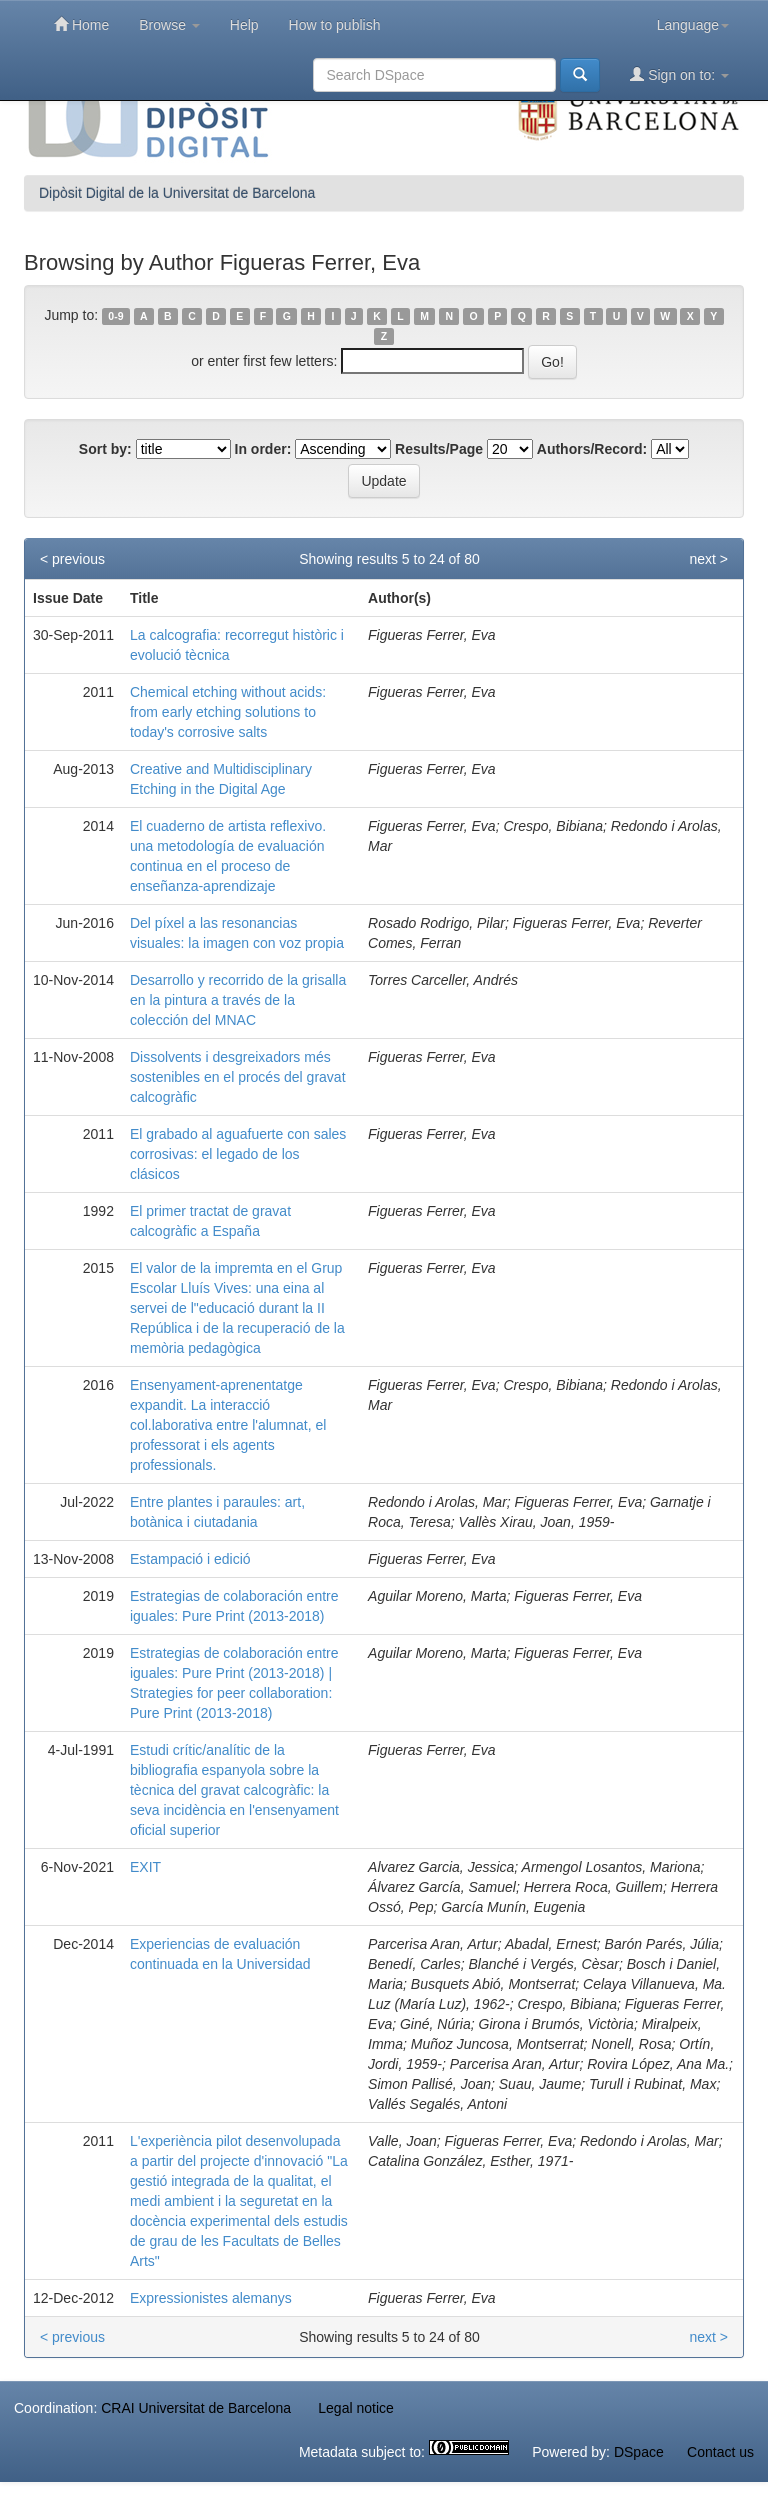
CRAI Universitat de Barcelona (196, 2408)
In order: (263, 449)
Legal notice (356, 2408)
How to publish (335, 25)
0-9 (115, 316)
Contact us (720, 2452)
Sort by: (105, 449)
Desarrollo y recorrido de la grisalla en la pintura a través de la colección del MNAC (238, 1000)
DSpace (639, 2452)
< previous (72, 559)
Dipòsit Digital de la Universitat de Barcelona (177, 193)
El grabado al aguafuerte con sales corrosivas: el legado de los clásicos (238, 1154)
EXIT (145, 1867)
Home (81, 24)
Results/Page (439, 449)
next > (708, 559)
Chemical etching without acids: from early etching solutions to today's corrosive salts (228, 712)
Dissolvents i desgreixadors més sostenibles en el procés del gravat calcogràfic (238, 1077)
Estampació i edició (190, 1559)
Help (244, 25)
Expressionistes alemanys (211, 2298)
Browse (169, 25)
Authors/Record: (592, 449)
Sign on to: (679, 74)
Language (693, 25)
